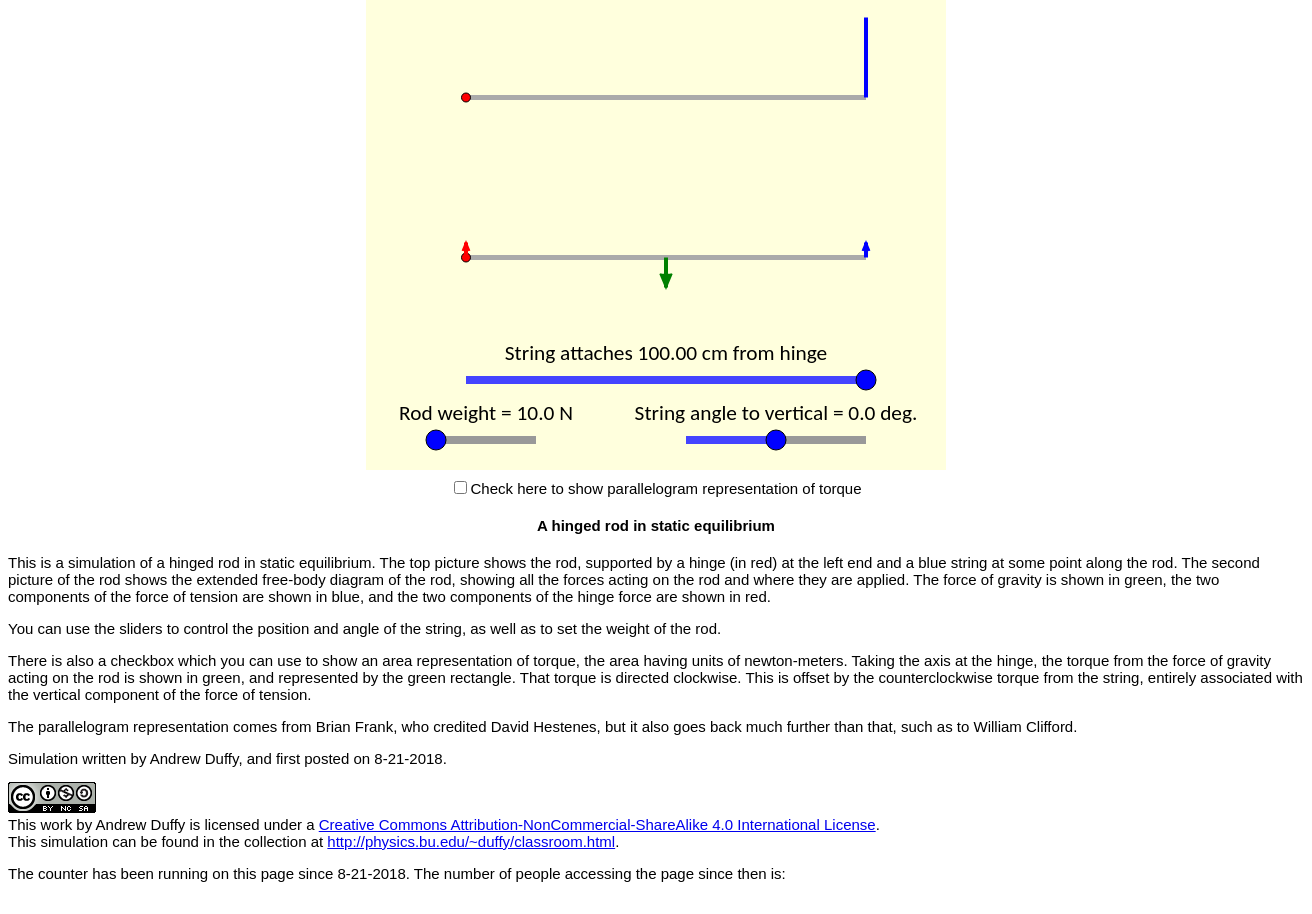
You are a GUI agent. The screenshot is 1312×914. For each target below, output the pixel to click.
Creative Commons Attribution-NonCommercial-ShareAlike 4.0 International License (597, 824)
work (57, 824)
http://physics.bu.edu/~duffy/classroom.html (471, 841)
